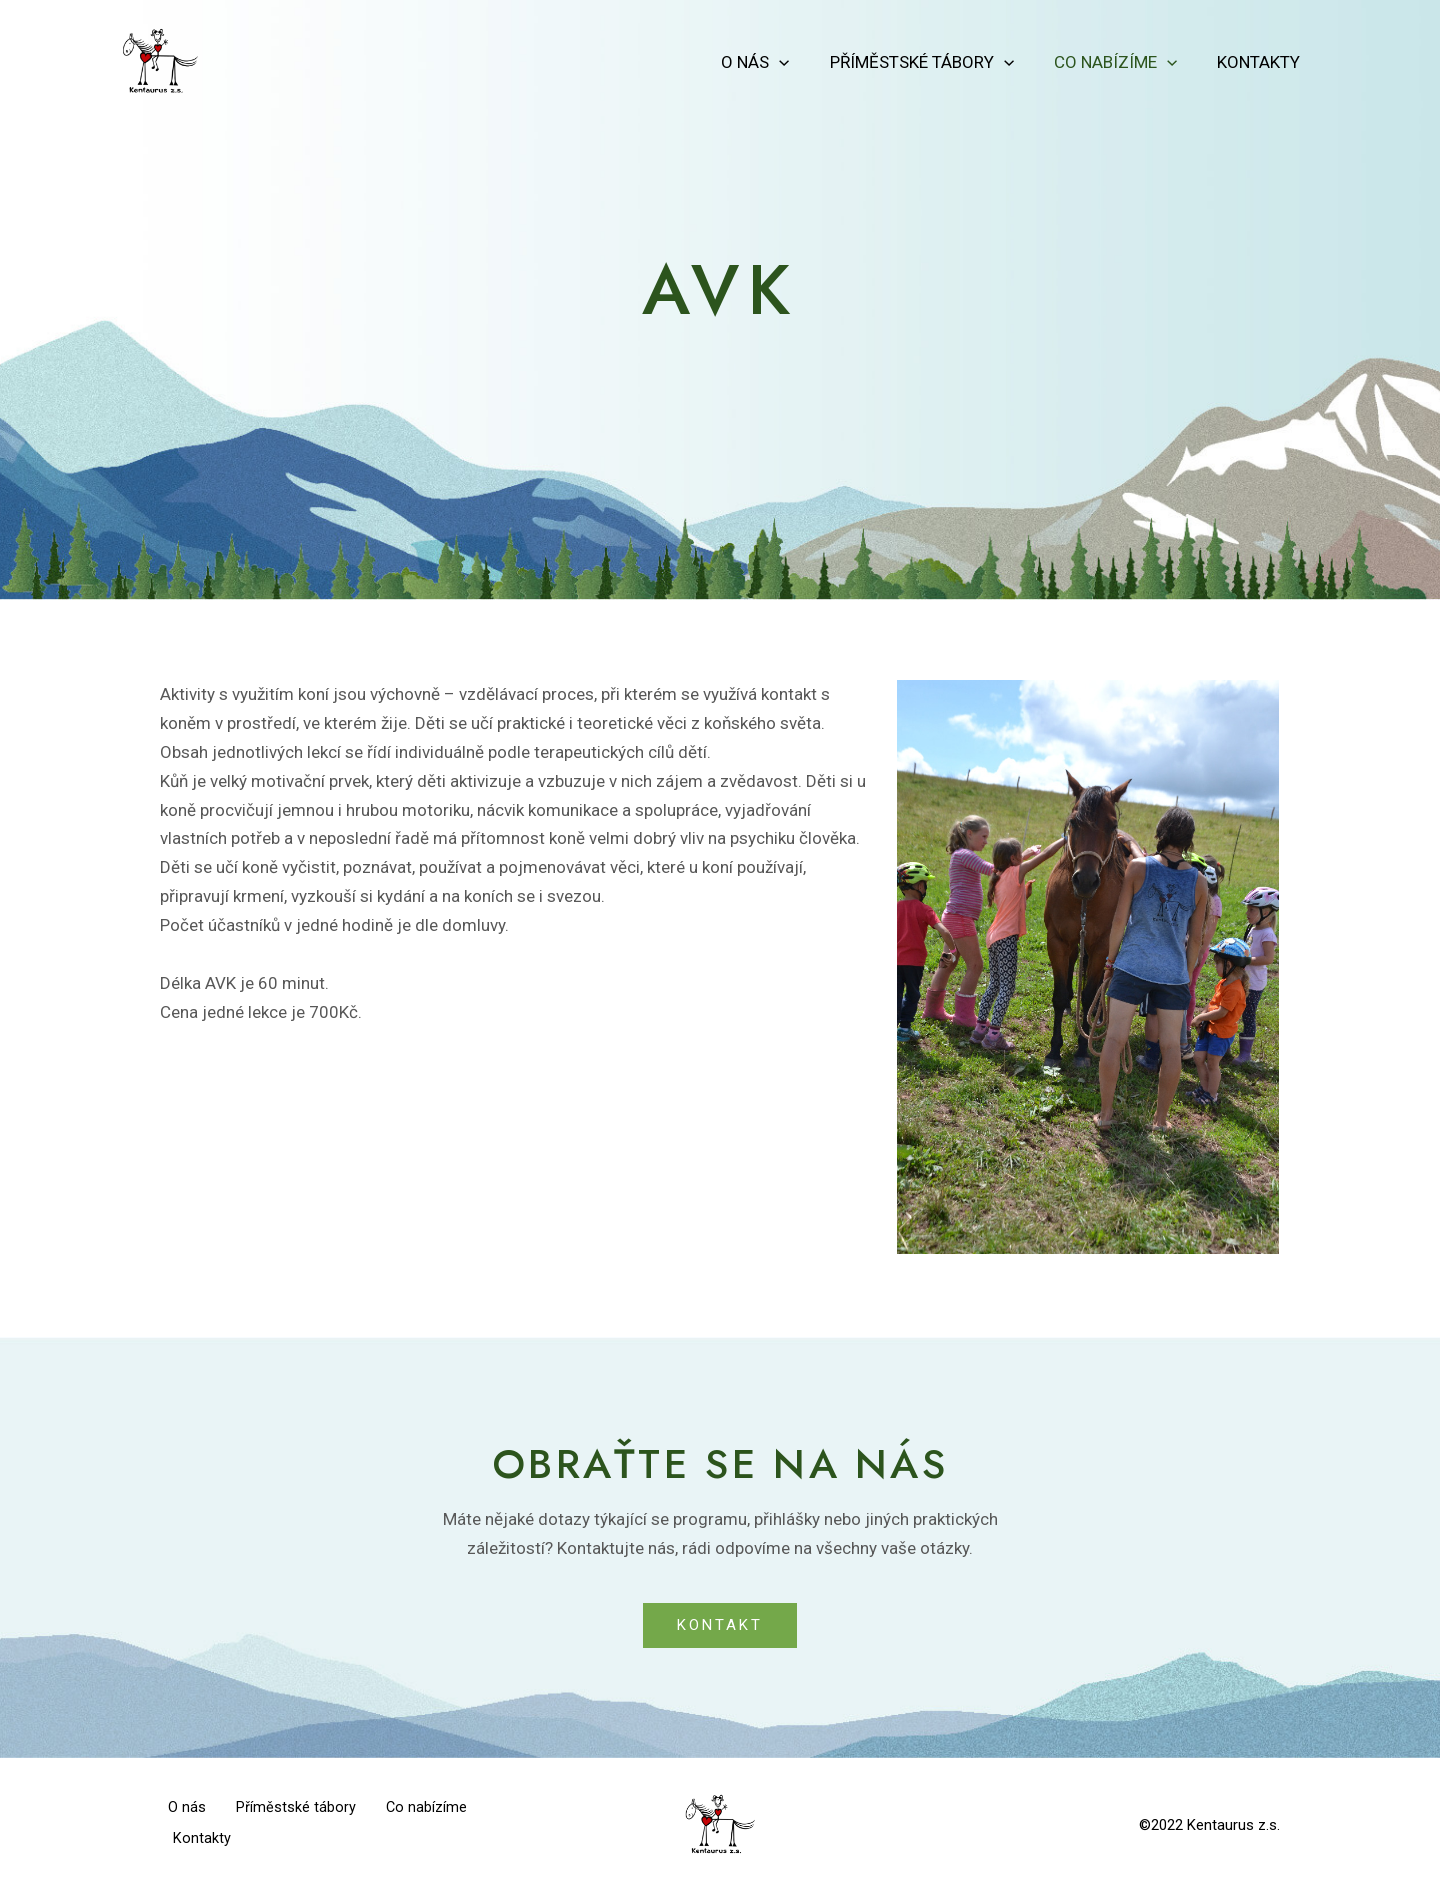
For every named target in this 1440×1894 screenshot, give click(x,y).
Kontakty (1261, 62)
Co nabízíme (1124, 62)
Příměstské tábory (937, 62)
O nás (776, 62)
